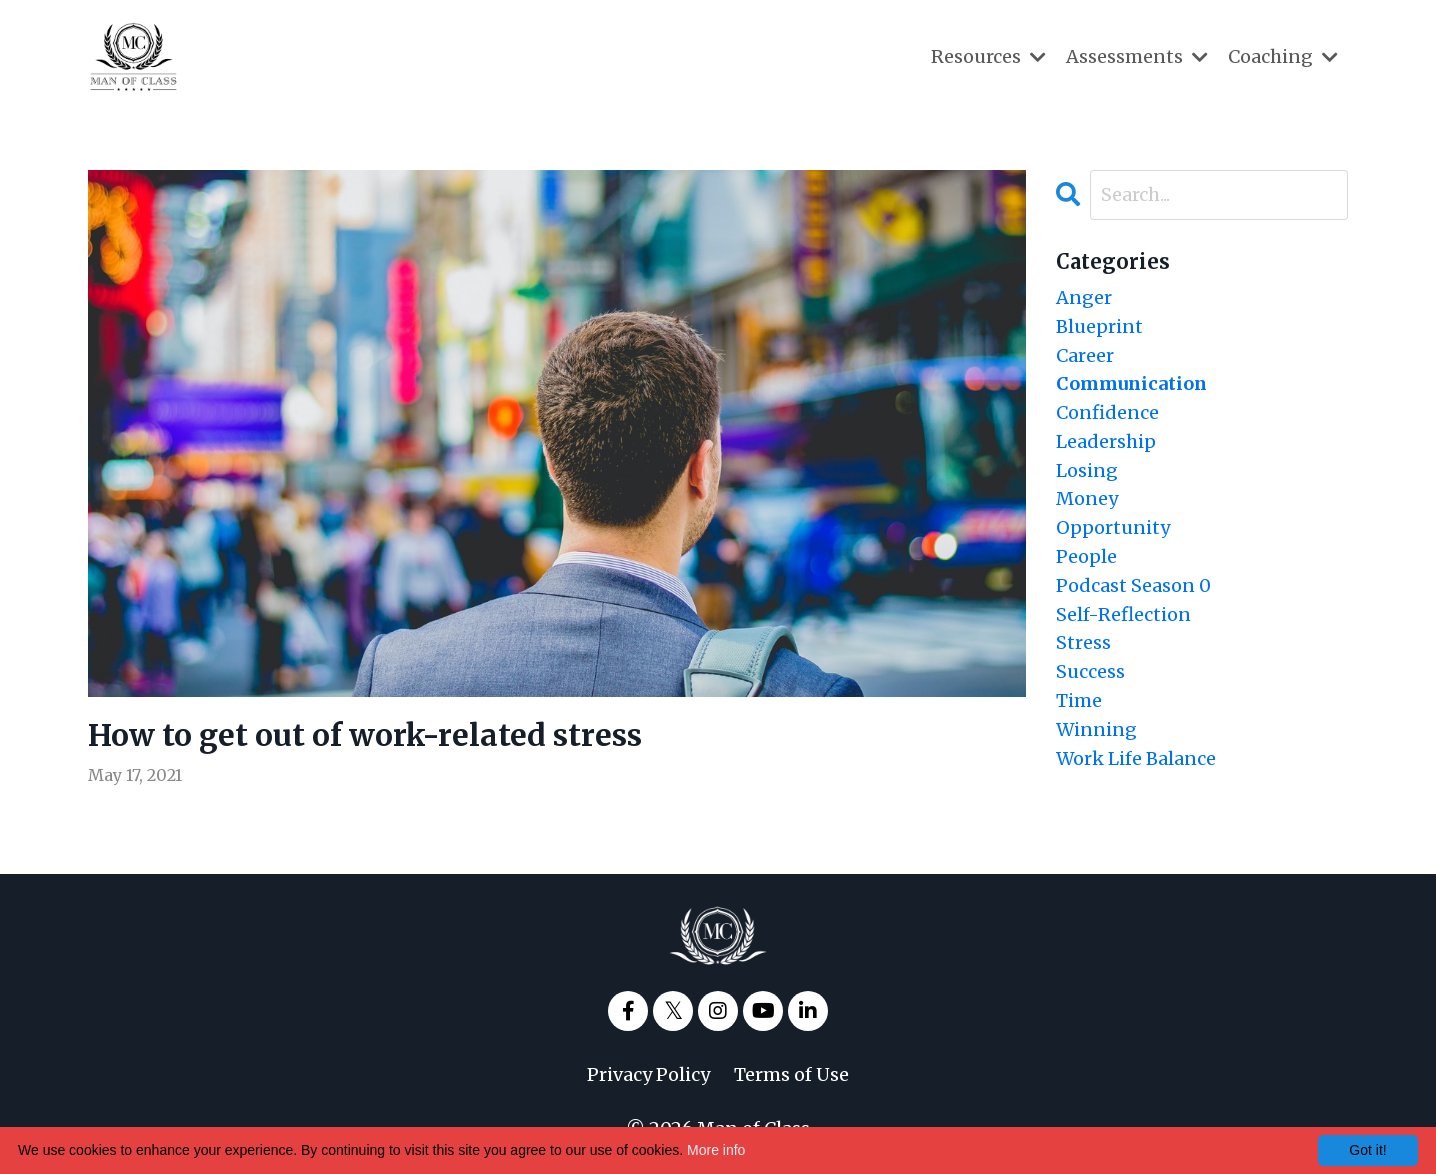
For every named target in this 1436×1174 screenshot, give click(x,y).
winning (1096, 729)
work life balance (1136, 758)
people (1086, 556)
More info (716, 1150)
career (1085, 355)
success (1090, 671)
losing (1087, 470)
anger (1084, 297)
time (1079, 700)
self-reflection (1123, 614)
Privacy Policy (648, 1074)
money (1087, 498)
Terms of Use (791, 1074)
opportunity (1113, 527)
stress (1083, 642)
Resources (988, 56)
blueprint (1099, 326)
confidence (1107, 412)
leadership (1106, 441)
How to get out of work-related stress (365, 735)
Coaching (1283, 56)
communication (1131, 383)
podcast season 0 (1133, 585)
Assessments (1137, 56)
